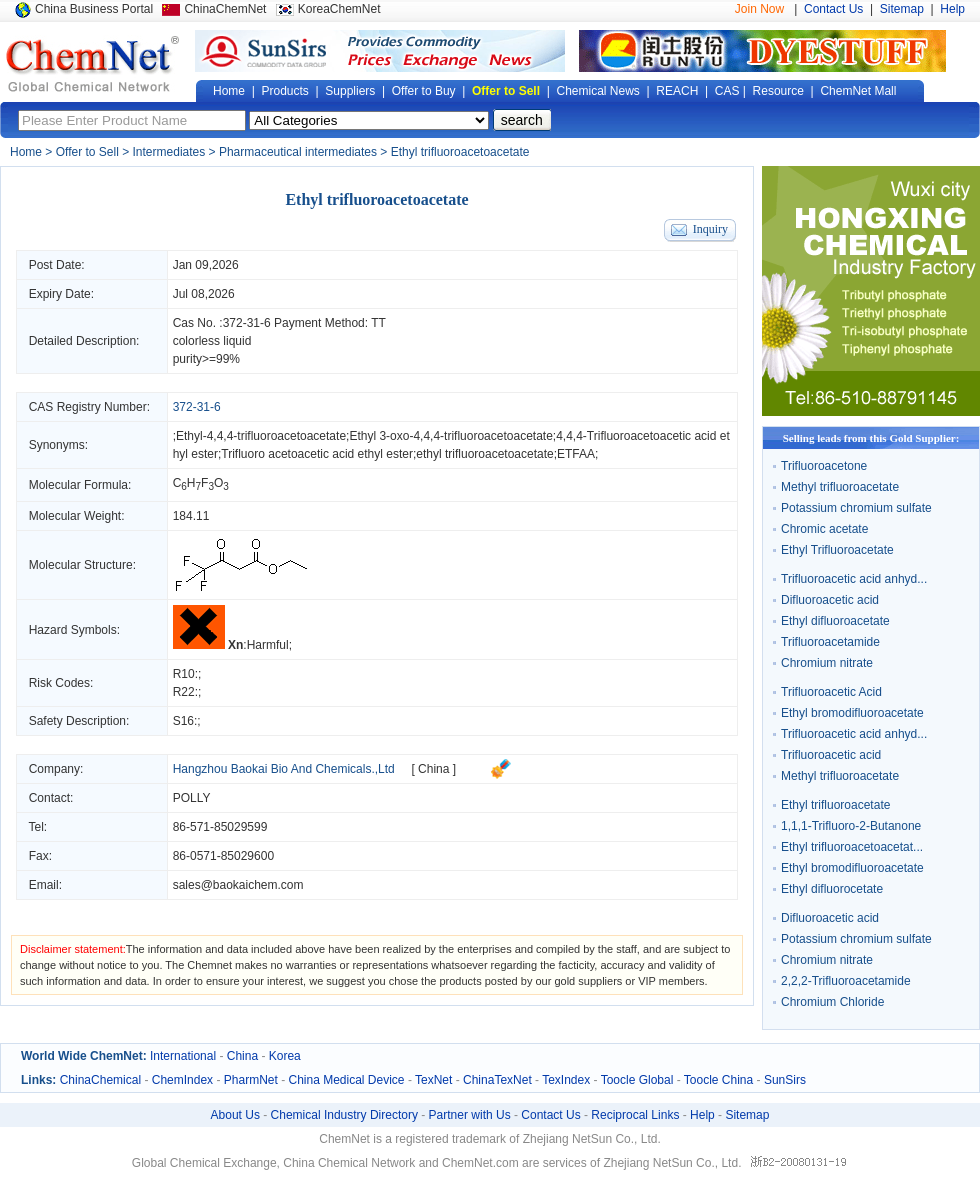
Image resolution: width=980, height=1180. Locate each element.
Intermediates (169, 152)
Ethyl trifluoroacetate (835, 805)
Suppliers (350, 91)
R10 (184, 674)
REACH (677, 91)
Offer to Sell (506, 91)
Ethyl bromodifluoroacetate (852, 713)
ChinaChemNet (225, 9)
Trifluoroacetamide (830, 642)
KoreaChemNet (339, 9)
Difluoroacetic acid (830, 600)
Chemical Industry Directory (344, 1115)
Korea (285, 1056)
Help (952, 9)
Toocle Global (637, 1080)
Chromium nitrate (827, 663)
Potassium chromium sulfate (856, 508)
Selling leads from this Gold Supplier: (871, 438)
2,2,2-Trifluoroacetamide (846, 981)
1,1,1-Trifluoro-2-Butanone (851, 826)
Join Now (759, 9)
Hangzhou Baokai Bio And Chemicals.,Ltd (284, 769)
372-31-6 (247, 323)
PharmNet (251, 1080)
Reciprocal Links (635, 1115)
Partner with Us (470, 1115)
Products (284, 91)
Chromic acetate (824, 529)
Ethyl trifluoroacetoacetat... (852, 847)
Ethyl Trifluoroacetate (837, 550)
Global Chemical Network (93, 64)
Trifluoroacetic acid (831, 755)
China (242, 1056)
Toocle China (718, 1080)
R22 (184, 692)
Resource (778, 91)
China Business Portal (94, 9)
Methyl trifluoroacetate (840, 487)
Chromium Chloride (832, 1002)
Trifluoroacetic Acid (831, 692)
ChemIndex (182, 1080)
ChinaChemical (100, 1080)
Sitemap (902, 9)
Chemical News (598, 91)
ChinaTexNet (497, 1080)
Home (229, 91)
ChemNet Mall (858, 91)
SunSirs (785, 1080)
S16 (183, 721)
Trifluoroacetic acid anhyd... (854, 579)
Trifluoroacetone (824, 466)
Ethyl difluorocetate (832, 889)
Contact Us (833, 9)
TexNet (433, 1080)
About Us (235, 1115)
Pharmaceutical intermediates (298, 152)
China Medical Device (346, 1080)
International (183, 1056)
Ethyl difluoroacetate (835, 621)
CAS (727, 91)
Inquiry (710, 229)
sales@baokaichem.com (238, 885)
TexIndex (566, 1080)
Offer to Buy (424, 91)
